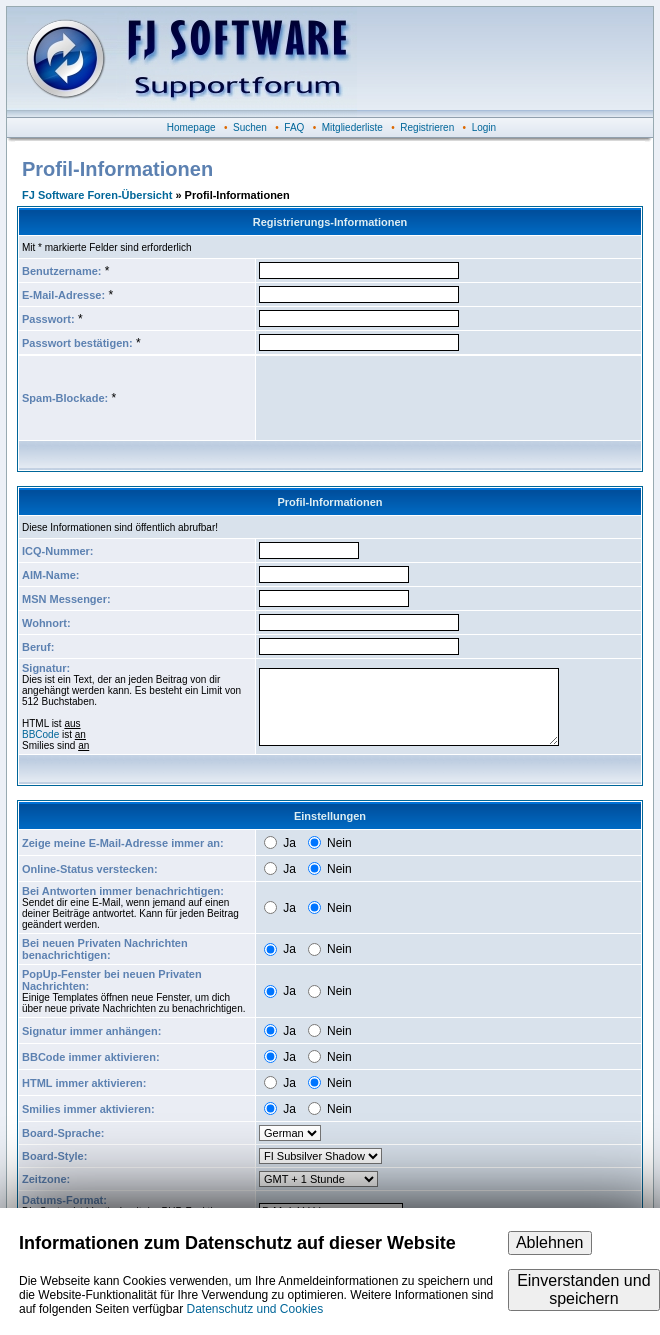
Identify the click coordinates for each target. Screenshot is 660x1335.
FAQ (294, 127)
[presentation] (411, 398)
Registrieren (427, 127)
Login (484, 127)
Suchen (250, 127)
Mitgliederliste (352, 127)
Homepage (191, 127)
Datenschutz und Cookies (254, 1309)
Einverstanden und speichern (583, 1289)
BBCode (40, 734)
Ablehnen (550, 1242)
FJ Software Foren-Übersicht (97, 195)
